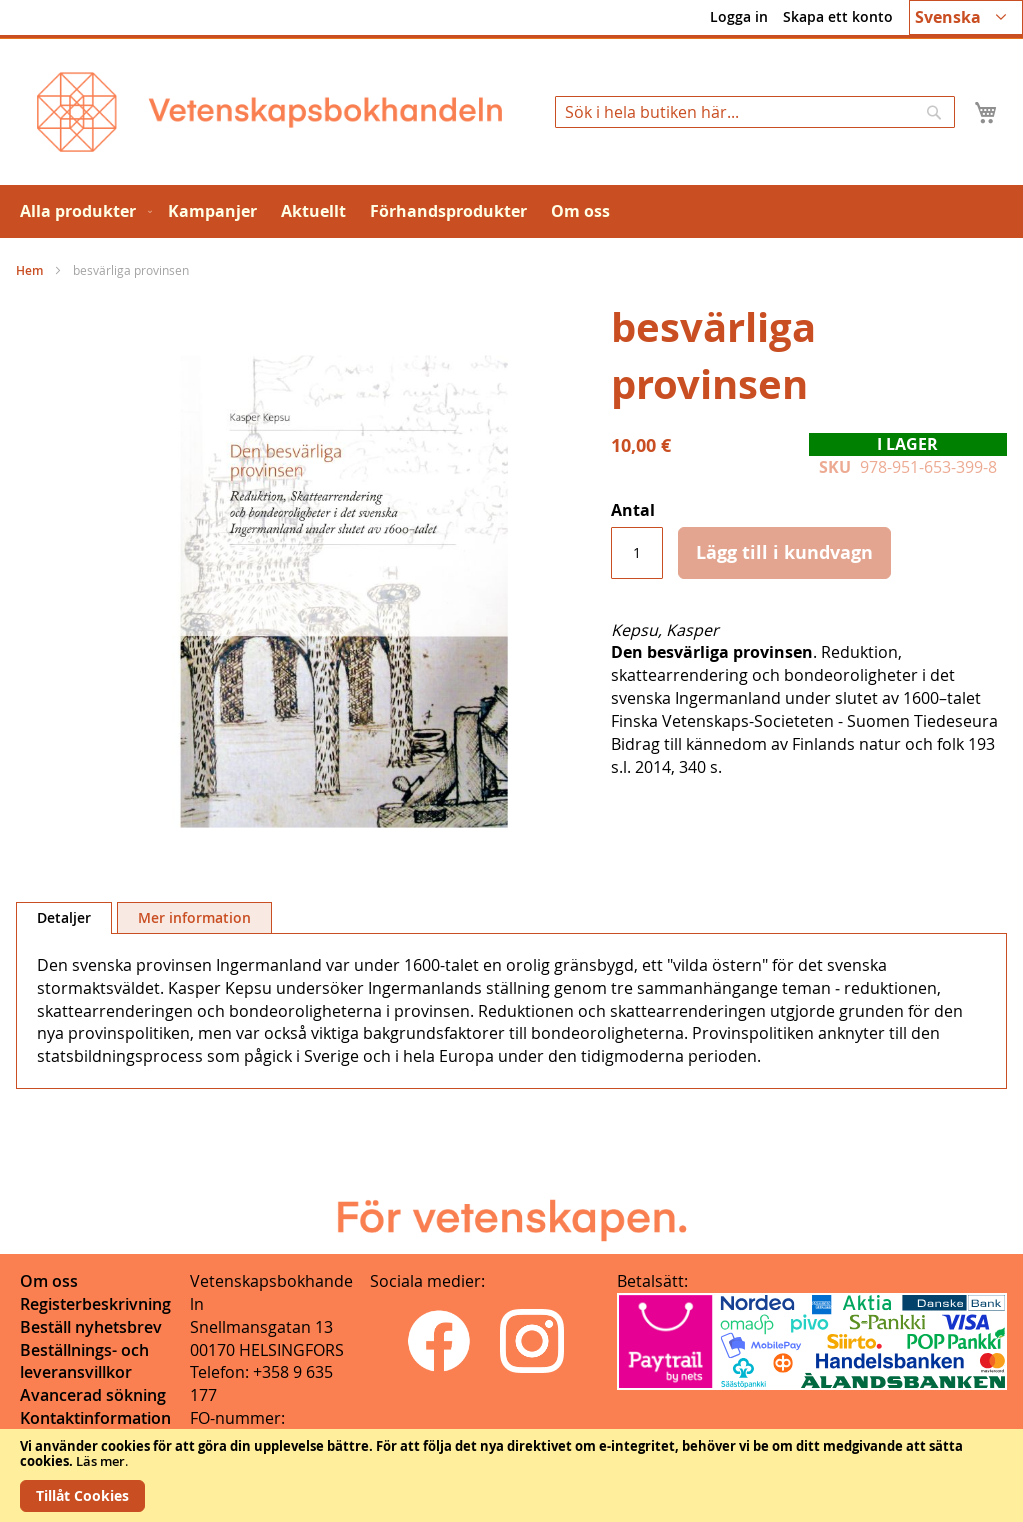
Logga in (739, 16)
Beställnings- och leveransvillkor (84, 1361)
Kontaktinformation (95, 1418)
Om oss (49, 1281)
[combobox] (755, 112)
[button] (966, 17)
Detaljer (64, 917)
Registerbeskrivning (95, 1304)
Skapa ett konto (838, 16)
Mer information (194, 917)
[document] (511, 1475)
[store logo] (269, 112)
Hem (29, 270)
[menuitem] (82, 211)
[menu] (511, 211)
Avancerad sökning (93, 1395)
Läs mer (100, 1461)
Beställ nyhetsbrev (91, 1327)
